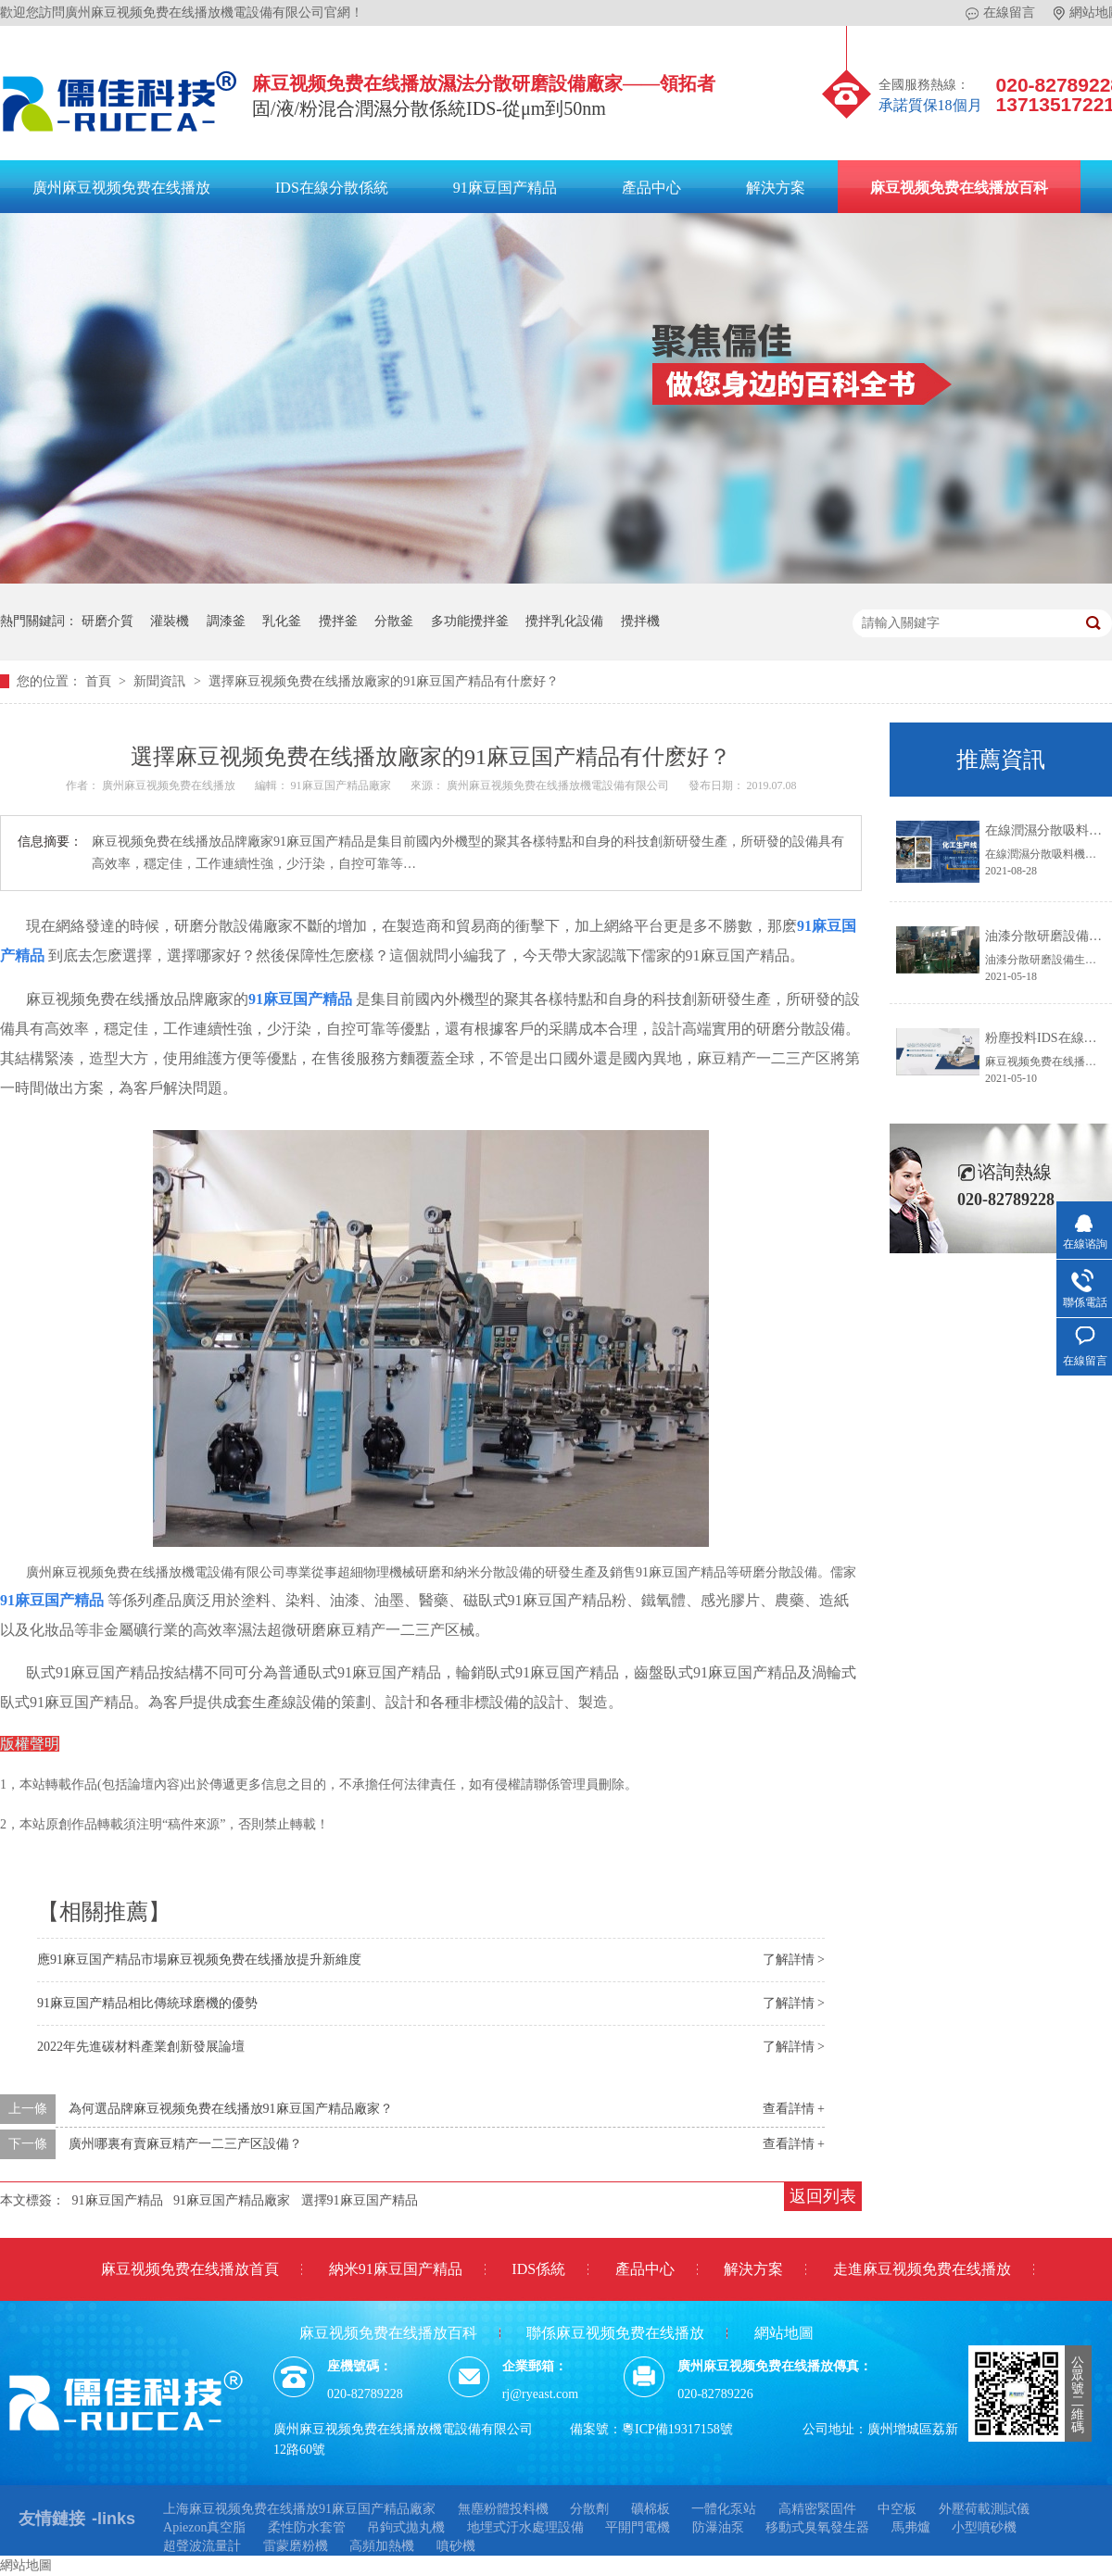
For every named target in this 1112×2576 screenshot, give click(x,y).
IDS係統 (538, 2269)
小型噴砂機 (984, 2527)
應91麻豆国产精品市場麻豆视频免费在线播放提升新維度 (199, 1960)
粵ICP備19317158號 (677, 2429)
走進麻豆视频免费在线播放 (922, 2269)
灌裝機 (169, 621)
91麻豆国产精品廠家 (342, 785)
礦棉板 (650, 2509)
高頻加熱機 (381, 2546)
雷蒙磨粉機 (295, 2546)
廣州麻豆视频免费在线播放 (121, 187)
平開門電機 (637, 2527)
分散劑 (589, 2509)
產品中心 (651, 187)
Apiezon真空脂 (204, 2527)
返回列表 (823, 2196)
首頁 (100, 681)
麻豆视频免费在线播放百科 (959, 187)
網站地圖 (784, 2333)
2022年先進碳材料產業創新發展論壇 (141, 2047)
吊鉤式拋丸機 (406, 2527)
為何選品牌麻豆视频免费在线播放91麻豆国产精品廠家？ (231, 2109)
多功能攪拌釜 (470, 621)
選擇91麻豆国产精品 (359, 2200)
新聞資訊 (161, 681)
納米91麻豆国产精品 (395, 2269)
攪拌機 (640, 621)
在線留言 (1000, 13)
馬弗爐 (910, 2527)
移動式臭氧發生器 (817, 2527)
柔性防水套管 (307, 2527)
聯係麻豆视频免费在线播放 (615, 2333)
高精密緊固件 (817, 2509)
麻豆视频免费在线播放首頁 (190, 2269)
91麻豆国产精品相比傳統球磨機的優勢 (147, 2003)
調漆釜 (226, 621)
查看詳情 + (794, 2109)
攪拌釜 (338, 621)
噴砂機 (455, 2546)
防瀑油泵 (718, 2527)
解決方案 (775, 187)
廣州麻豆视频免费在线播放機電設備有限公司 (559, 785)
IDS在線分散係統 (331, 187)
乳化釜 (281, 621)
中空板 (897, 2509)
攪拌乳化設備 (564, 621)
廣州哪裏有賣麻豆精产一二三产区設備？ (185, 2144)
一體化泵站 (723, 2509)
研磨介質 (107, 621)
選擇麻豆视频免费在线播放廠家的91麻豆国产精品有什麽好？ (383, 681)
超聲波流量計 (202, 2546)
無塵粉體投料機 (503, 2509)
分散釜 (393, 621)
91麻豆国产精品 (505, 187)
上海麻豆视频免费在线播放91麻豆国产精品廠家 (299, 2509)
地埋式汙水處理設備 (525, 2527)
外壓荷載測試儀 (984, 2509)
